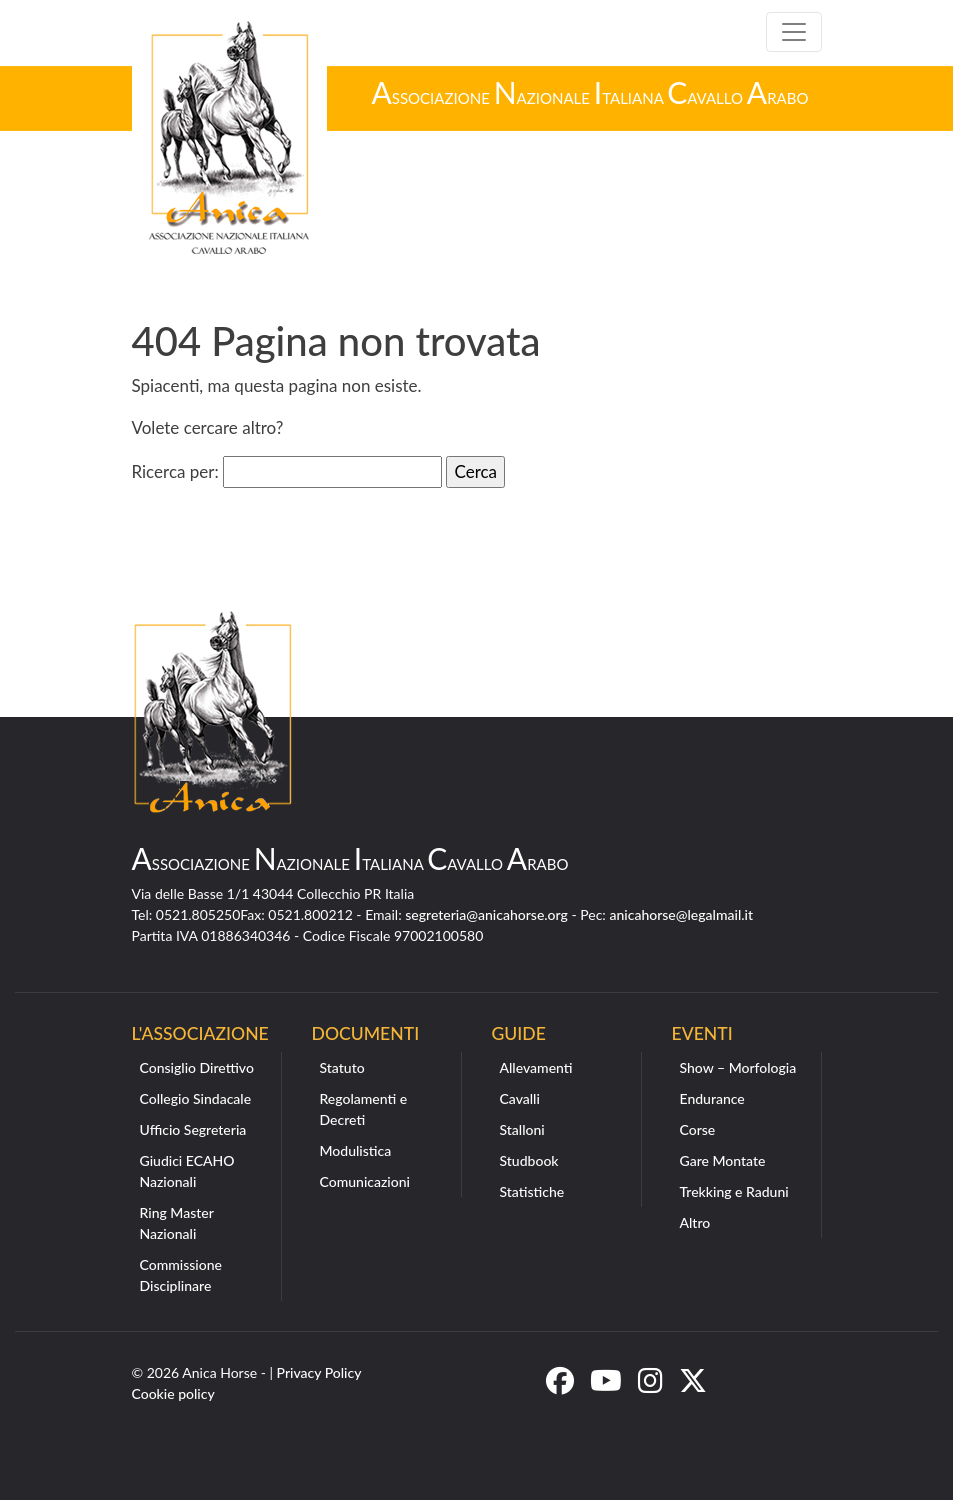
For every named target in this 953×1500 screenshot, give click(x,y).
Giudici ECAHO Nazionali (187, 1171)
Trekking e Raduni (734, 1191)
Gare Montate (723, 1160)
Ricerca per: (175, 471)
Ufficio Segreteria (193, 1129)
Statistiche (532, 1191)
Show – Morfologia (738, 1067)
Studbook (529, 1160)
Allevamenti (536, 1067)
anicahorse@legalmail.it (681, 914)
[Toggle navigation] (794, 32)
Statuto (342, 1067)
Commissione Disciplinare (181, 1275)
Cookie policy (173, 1393)
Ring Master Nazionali (177, 1223)
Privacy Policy (319, 1372)
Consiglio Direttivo (197, 1067)
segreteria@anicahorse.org (486, 914)
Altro (695, 1222)
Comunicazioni (365, 1181)
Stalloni (522, 1129)
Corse (698, 1129)
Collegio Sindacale (196, 1098)
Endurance (712, 1098)
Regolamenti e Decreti (364, 1109)
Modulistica (356, 1150)
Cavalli (520, 1098)
